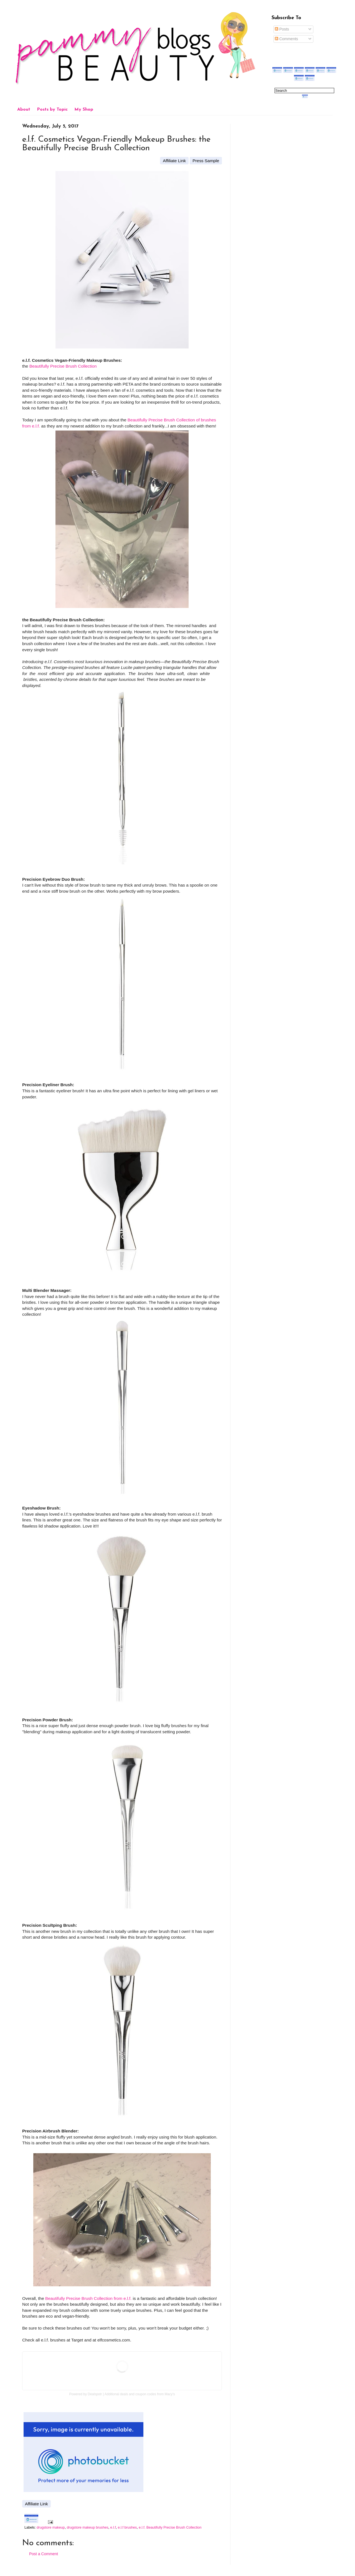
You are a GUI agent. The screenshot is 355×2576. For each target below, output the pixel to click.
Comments (286, 39)
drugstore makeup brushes (87, 2527)
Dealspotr (95, 2394)
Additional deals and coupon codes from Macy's (140, 2394)
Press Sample (205, 160)
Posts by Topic (52, 109)
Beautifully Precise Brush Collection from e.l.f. (88, 2298)
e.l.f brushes (127, 2527)
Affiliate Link (174, 160)
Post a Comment (43, 2554)
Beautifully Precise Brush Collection (63, 366)
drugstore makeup (51, 2527)
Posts (282, 29)
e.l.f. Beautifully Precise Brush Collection (170, 2527)
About (23, 109)
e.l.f (113, 2527)
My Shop (83, 109)
